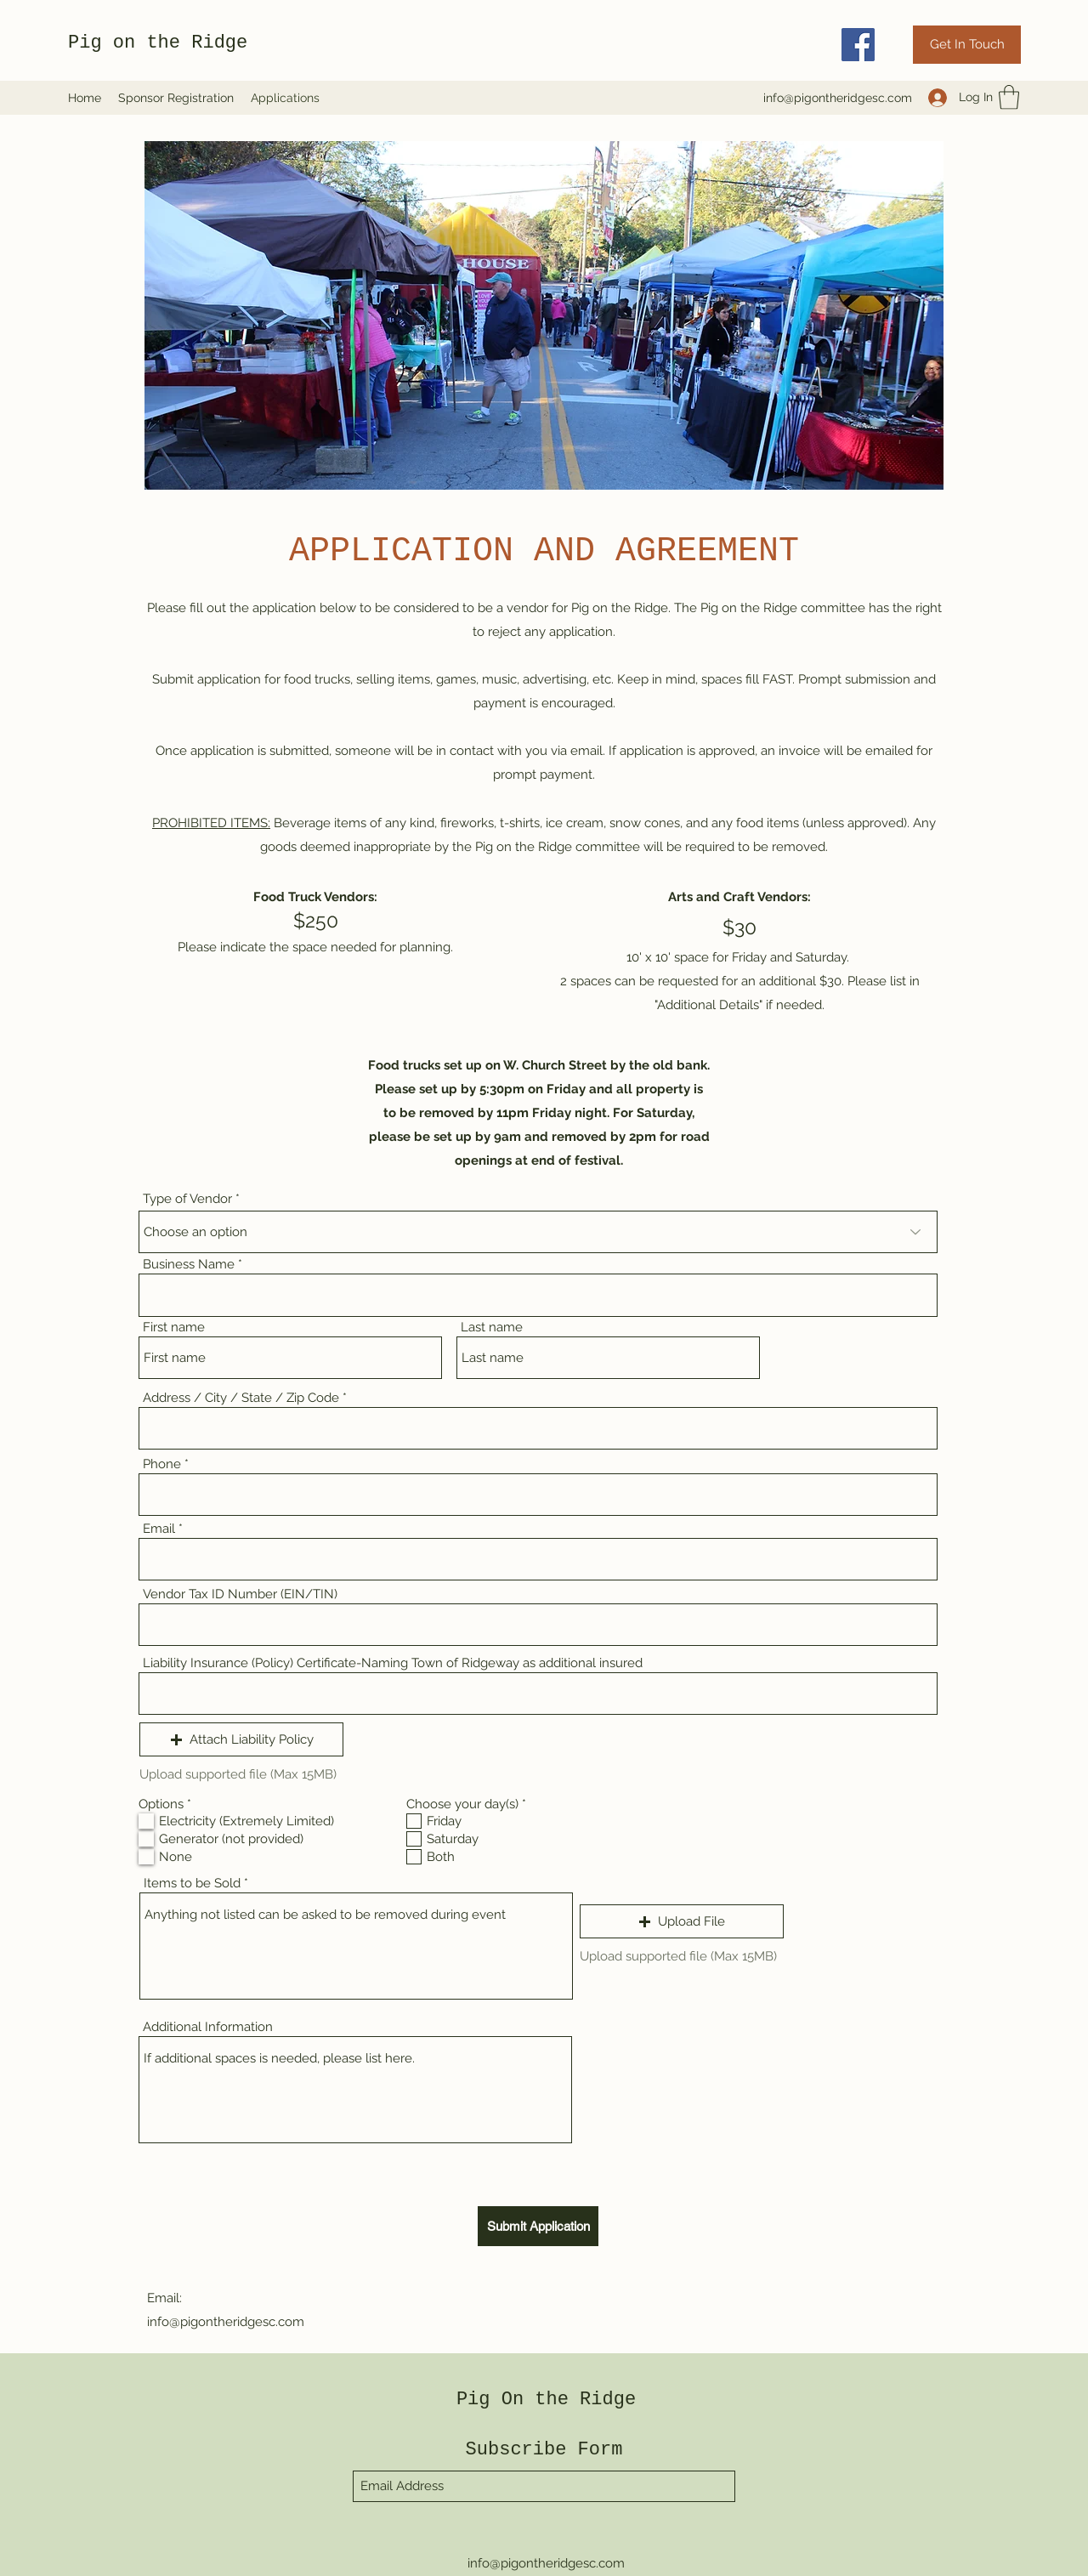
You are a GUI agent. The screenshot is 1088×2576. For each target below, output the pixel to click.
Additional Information (208, 2027)
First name (174, 1327)
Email (159, 1529)
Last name (492, 1327)
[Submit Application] (538, 2226)
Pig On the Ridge (546, 2399)
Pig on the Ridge (157, 43)
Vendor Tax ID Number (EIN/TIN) (240, 1594)
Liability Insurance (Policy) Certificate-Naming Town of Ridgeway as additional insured (393, 1663)
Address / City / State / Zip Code (241, 1398)
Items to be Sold (192, 1883)
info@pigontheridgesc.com (837, 98)
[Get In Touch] (967, 45)
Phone (162, 1464)
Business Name (189, 1264)
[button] (1009, 97)
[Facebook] (858, 44)
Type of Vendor (187, 1199)
